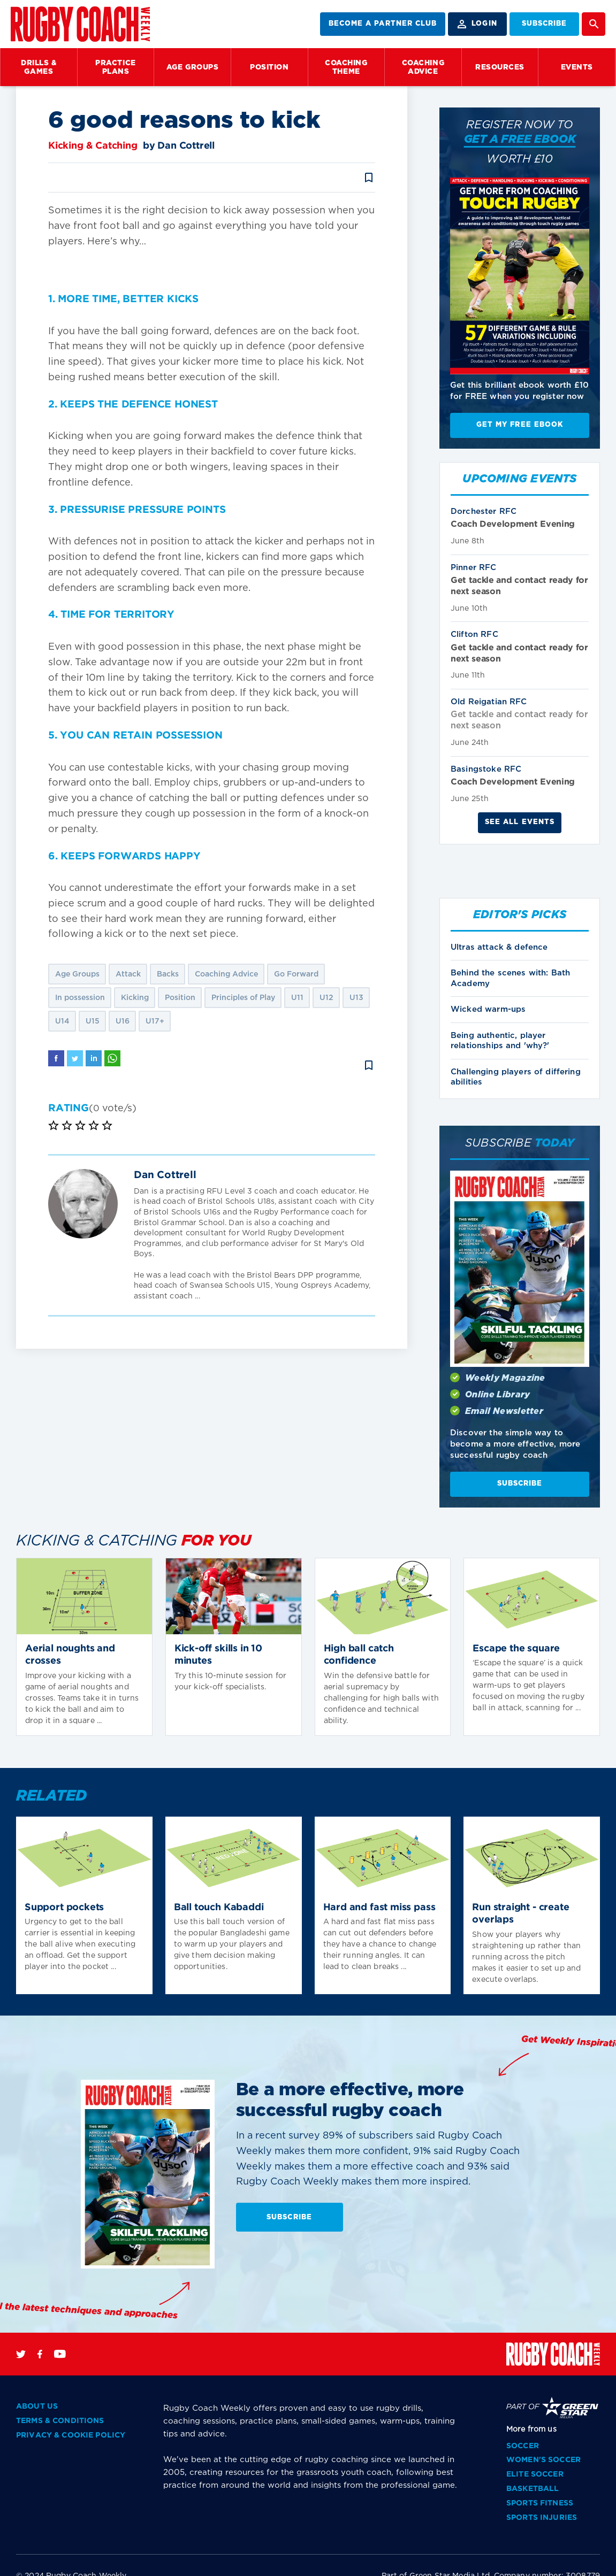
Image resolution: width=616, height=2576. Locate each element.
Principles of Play (243, 998)
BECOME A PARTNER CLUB (383, 24)
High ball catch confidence (359, 1654)
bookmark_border (368, 177)
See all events (519, 822)
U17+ (155, 1021)
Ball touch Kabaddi (219, 1907)
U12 (326, 998)
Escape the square (516, 1648)
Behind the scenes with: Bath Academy (510, 978)
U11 (297, 998)
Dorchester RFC (483, 511)
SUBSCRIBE (544, 24)
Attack (128, 974)
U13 (356, 998)
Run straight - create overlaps (520, 1913)
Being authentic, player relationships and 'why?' (500, 1041)
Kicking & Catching (93, 146)
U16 (123, 1021)
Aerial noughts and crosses (70, 1654)
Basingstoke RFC (486, 769)
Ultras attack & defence (499, 947)
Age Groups (77, 974)
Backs (168, 974)
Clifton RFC (474, 634)
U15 (93, 1021)
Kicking (135, 998)
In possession (80, 998)
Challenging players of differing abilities (516, 1077)
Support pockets (64, 1907)
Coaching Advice (226, 974)
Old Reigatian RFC (489, 701)
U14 (62, 1021)
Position (180, 998)
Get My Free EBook (519, 425)
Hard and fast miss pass (379, 1907)
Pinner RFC (474, 567)
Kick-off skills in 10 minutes (218, 1654)
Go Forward (296, 974)
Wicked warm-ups (488, 1009)
